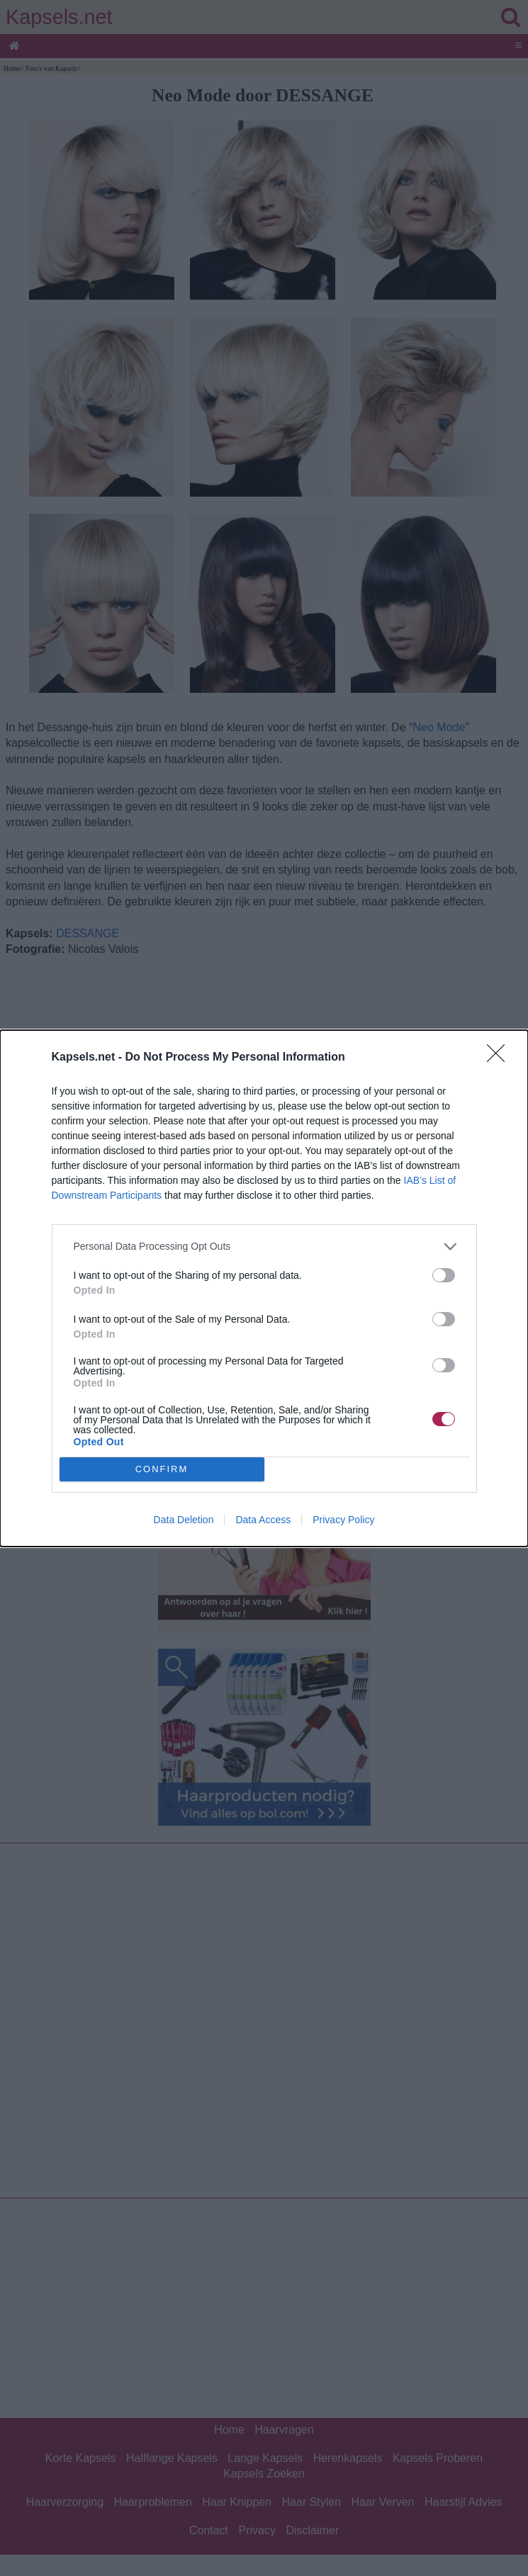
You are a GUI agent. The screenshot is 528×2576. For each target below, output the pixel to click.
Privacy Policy (343, 1519)
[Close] (500, 1057)
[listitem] (264, 1246)
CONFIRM (162, 1469)
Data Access (263, 1519)
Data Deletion (184, 1519)
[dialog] (264, 1288)
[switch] (443, 1275)
